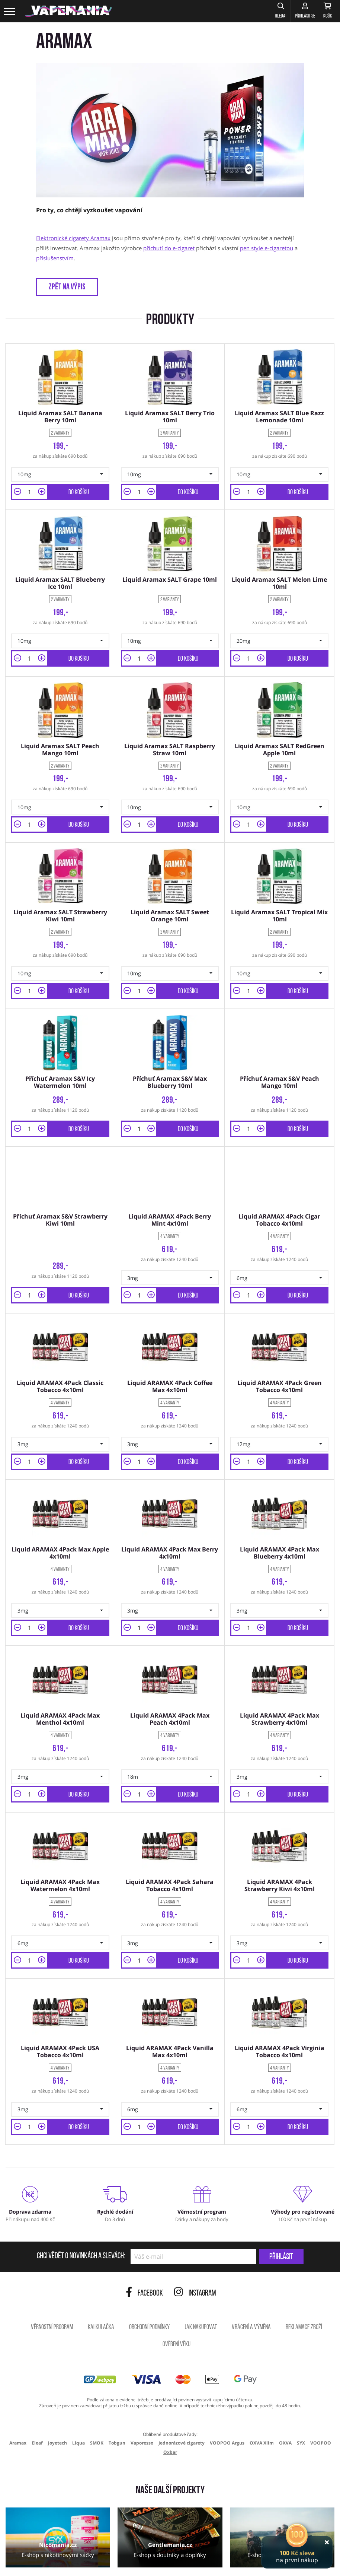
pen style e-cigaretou (266, 248)
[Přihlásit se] (293, 11)
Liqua (78, 2403)
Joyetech (57, 2403)
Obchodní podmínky (149, 2288)
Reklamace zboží (304, 2288)
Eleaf (37, 2403)
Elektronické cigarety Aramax (73, 238)
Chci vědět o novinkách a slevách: (81, 2217)
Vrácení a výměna (251, 2288)
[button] (261, 11)
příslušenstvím (55, 258)
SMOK (96, 2403)
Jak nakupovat (201, 2288)
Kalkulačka (101, 2288)
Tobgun (117, 2403)
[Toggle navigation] (10, 11)
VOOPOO (320, 2403)
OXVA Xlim (262, 2403)
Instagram (195, 2254)
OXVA (285, 2403)
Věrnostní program (52, 2288)
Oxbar (170, 2413)
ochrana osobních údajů (83, 2560)
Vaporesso (142, 2403)
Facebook (144, 2254)
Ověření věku (176, 2305)
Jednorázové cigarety (181, 2403)
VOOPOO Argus (227, 2403)
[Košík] (323, 11)
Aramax (17, 2403)
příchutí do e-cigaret (169, 248)
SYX (301, 2403)
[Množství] (29, 488)
